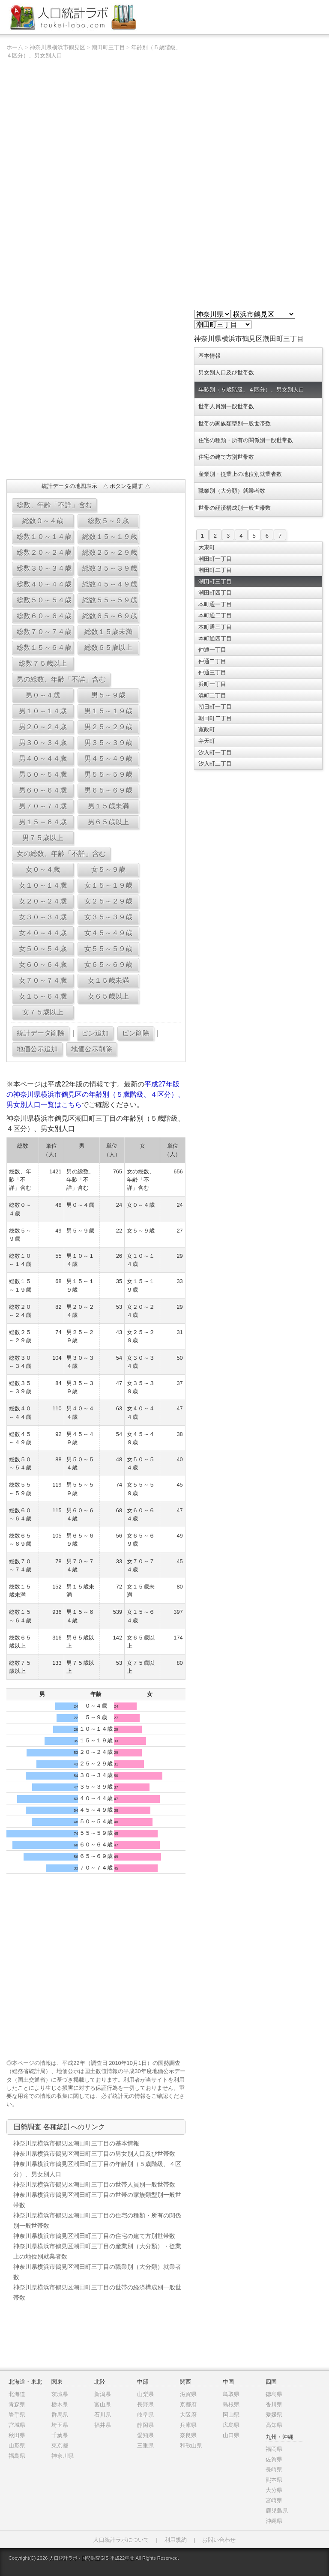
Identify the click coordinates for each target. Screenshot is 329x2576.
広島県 (231, 2425)
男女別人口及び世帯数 (226, 372)
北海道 (17, 2394)
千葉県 (59, 2435)
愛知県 (145, 2435)
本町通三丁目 (215, 627)
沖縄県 (274, 2521)
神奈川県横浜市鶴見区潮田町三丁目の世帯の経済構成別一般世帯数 (97, 2292)
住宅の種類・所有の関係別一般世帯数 (245, 440)
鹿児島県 (277, 2510)
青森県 (17, 2404)
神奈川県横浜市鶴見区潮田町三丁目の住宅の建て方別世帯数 (94, 2235)
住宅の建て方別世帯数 (226, 457)
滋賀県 (188, 2394)
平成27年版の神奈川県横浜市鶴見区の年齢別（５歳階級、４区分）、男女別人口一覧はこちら (95, 1094)
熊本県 (274, 2480)
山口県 (231, 2435)
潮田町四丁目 (215, 592)
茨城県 (59, 2394)
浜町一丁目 (212, 684)
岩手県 (17, 2414)
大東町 (206, 547)
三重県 (145, 2445)
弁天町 (206, 741)
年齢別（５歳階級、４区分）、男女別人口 (251, 389)
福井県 (102, 2425)
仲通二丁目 (212, 661)
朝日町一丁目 (215, 706)
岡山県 (231, 2414)
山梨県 (145, 2394)
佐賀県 (274, 2459)
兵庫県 (188, 2425)
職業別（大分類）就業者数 (231, 491)
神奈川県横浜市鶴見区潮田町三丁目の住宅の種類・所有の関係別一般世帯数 (97, 2220)
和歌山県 (191, 2445)
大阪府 (188, 2414)
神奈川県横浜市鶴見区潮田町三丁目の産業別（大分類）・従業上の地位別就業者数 (97, 2251)
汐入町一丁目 (215, 752)
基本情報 (209, 356)
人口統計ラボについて (121, 2540)
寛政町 (206, 729)
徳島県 (274, 2394)
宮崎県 (274, 2500)
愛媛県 (274, 2414)
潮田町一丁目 (215, 559)
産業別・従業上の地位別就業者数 (240, 474)
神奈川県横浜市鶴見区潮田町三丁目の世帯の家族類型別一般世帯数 (97, 2199)
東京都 (59, 2445)
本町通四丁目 (215, 638)
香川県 (274, 2404)
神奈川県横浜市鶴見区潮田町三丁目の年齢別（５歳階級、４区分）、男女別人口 (97, 2169)
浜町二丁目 (212, 695)
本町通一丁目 (215, 604)
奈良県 (188, 2435)
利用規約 (175, 2540)
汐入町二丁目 (215, 763)
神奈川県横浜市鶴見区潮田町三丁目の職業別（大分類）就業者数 (97, 2271)
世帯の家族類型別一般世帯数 (234, 423)
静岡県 (145, 2425)
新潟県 (102, 2394)
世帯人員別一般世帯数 (226, 406)
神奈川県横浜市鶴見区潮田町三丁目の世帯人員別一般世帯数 (94, 2184)
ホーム (14, 47)
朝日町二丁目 (215, 718)
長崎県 (274, 2469)
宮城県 (17, 2425)
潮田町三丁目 (108, 47)
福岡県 (274, 2449)
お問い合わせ (219, 2540)
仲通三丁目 (212, 672)
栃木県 (59, 2404)
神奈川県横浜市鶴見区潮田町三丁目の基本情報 (76, 2143)
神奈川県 (62, 2456)
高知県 (274, 2425)
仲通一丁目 (212, 649)
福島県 (17, 2456)
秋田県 (17, 2435)
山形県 (17, 2445)
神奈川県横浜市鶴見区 (57, 47)
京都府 (188, 2404)
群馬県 (59, 2414)
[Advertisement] (95, 411)
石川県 (102, 2414)
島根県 (231, 2404)
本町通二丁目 (215, 615)
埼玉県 (59, 2425)
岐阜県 (145, 2414)
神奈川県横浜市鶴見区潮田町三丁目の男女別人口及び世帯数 (94, 2153)
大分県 (274, 2490)
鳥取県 (231, 2394)
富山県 (102, 2404)
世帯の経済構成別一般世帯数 (234, 508)
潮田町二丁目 (215, 570)
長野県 (145, 2404)
